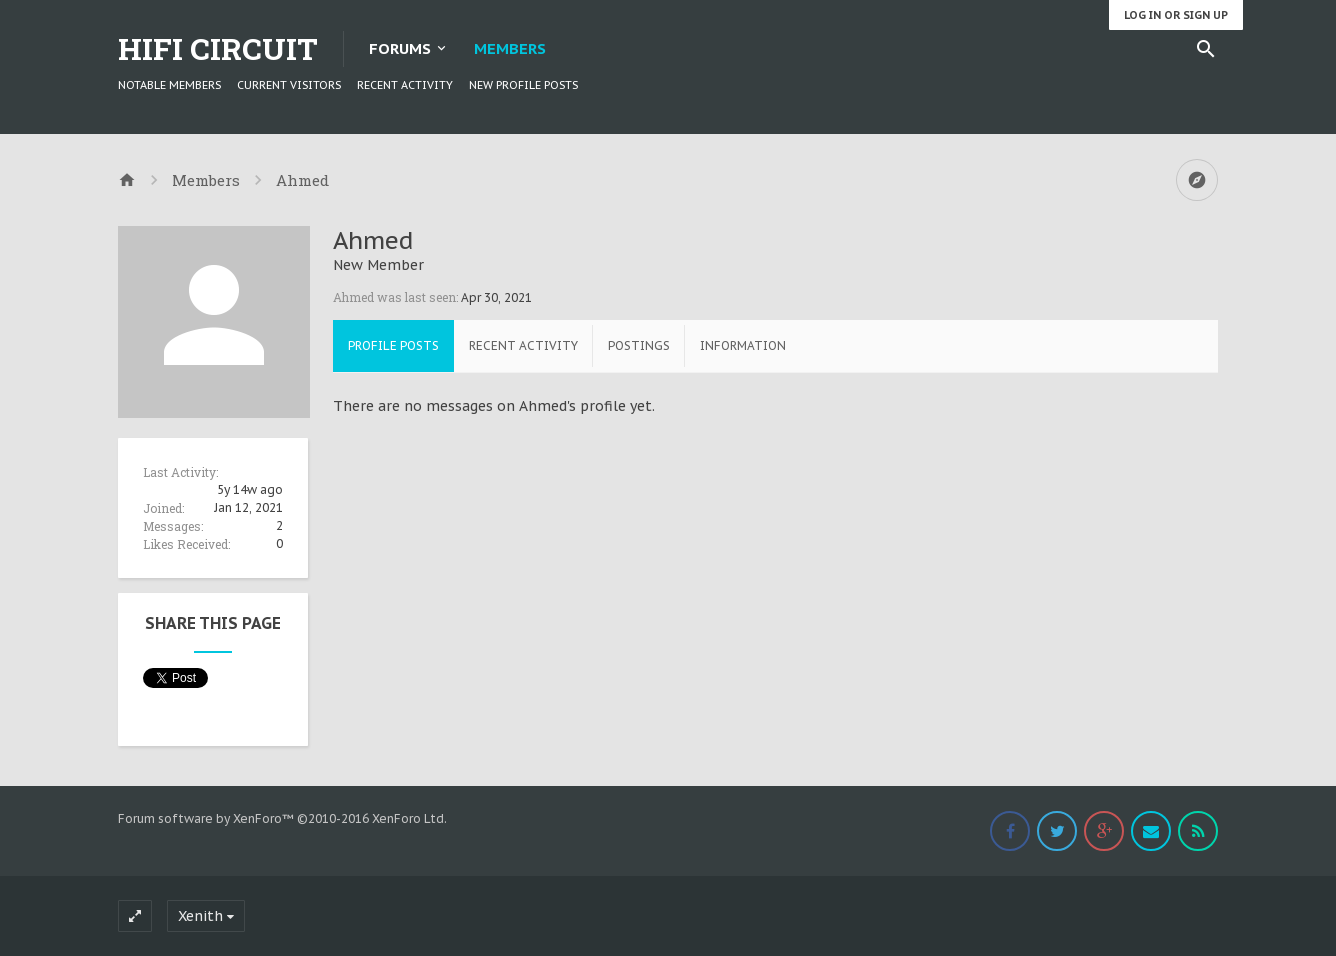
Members (510, 48)
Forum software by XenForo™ (282, 818)
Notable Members (169, 85)
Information (743, 345)
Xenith (200, 916)
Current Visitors (289, 85)
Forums (400, 48)
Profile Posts (393, 345)
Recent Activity (405, 85)
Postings (639, 345)
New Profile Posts (523, 85)
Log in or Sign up (1176, 15)
